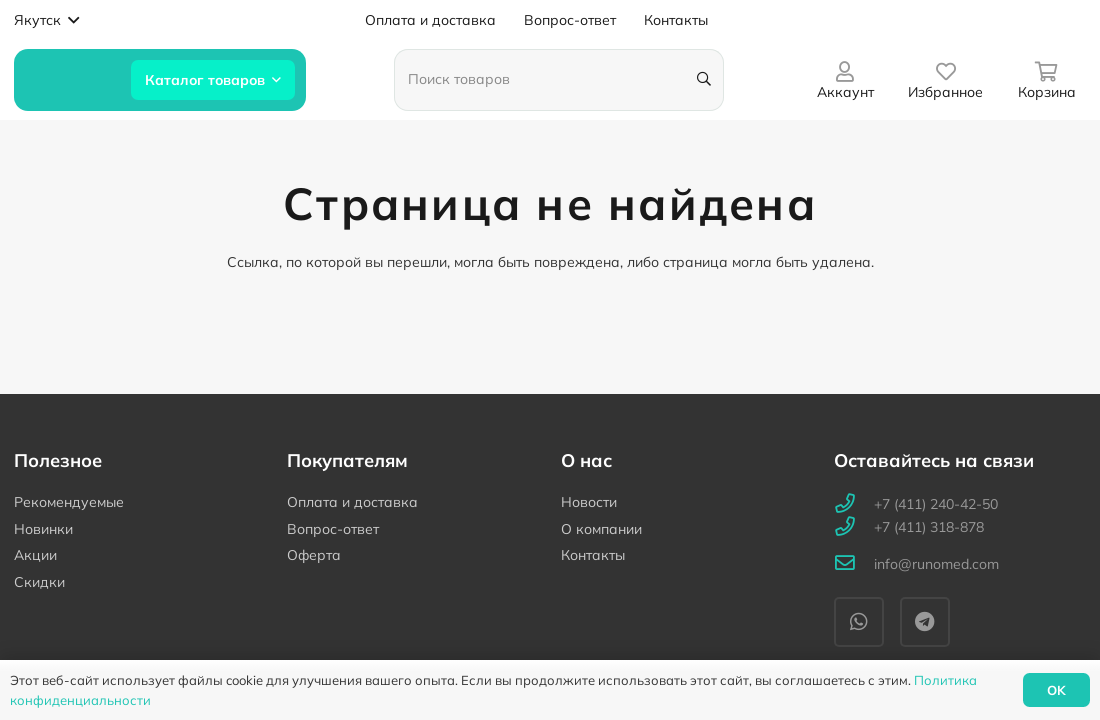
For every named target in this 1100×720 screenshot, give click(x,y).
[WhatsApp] (859, 622)
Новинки (43, 529)
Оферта (314, 555)
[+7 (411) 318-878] (854, 527)
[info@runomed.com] (854, 564)
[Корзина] (1046, 79)
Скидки (39, 582)
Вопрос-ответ (333, 529)
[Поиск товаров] (559, 80)
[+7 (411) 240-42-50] (854, 504)
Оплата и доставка (352, 502)
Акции (35, 555)
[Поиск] (704, 79)
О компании (601, 529)
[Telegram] (925, 622)
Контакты (593, 555)
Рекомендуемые (69, 502)
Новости (589, 502)
